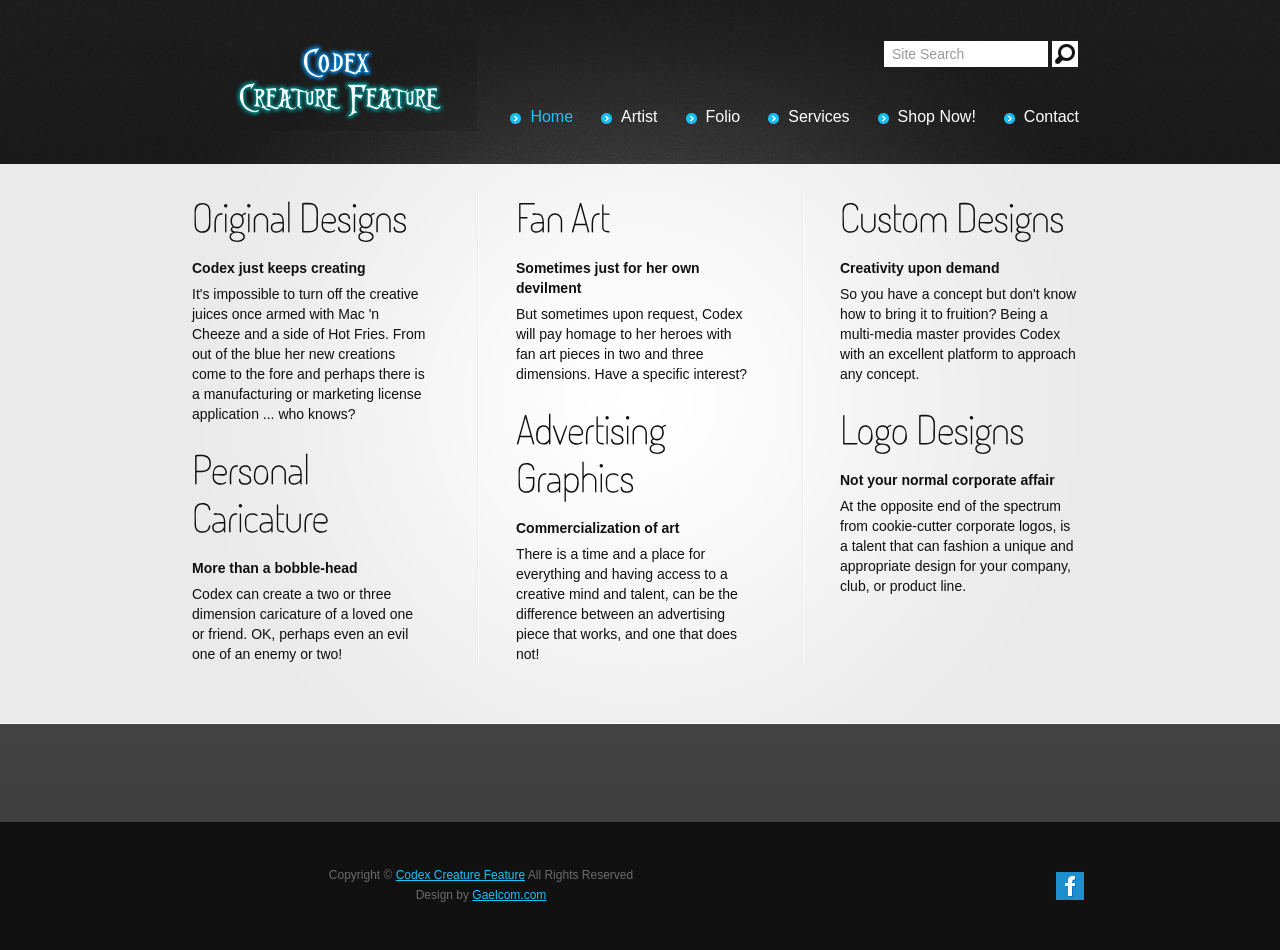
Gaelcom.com (509, 895)
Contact (1051, 116)
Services (818, 116)
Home (551, 116)
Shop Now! (937, 116)
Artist (639, 116)
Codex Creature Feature (460, 875)
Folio (723, 116)
